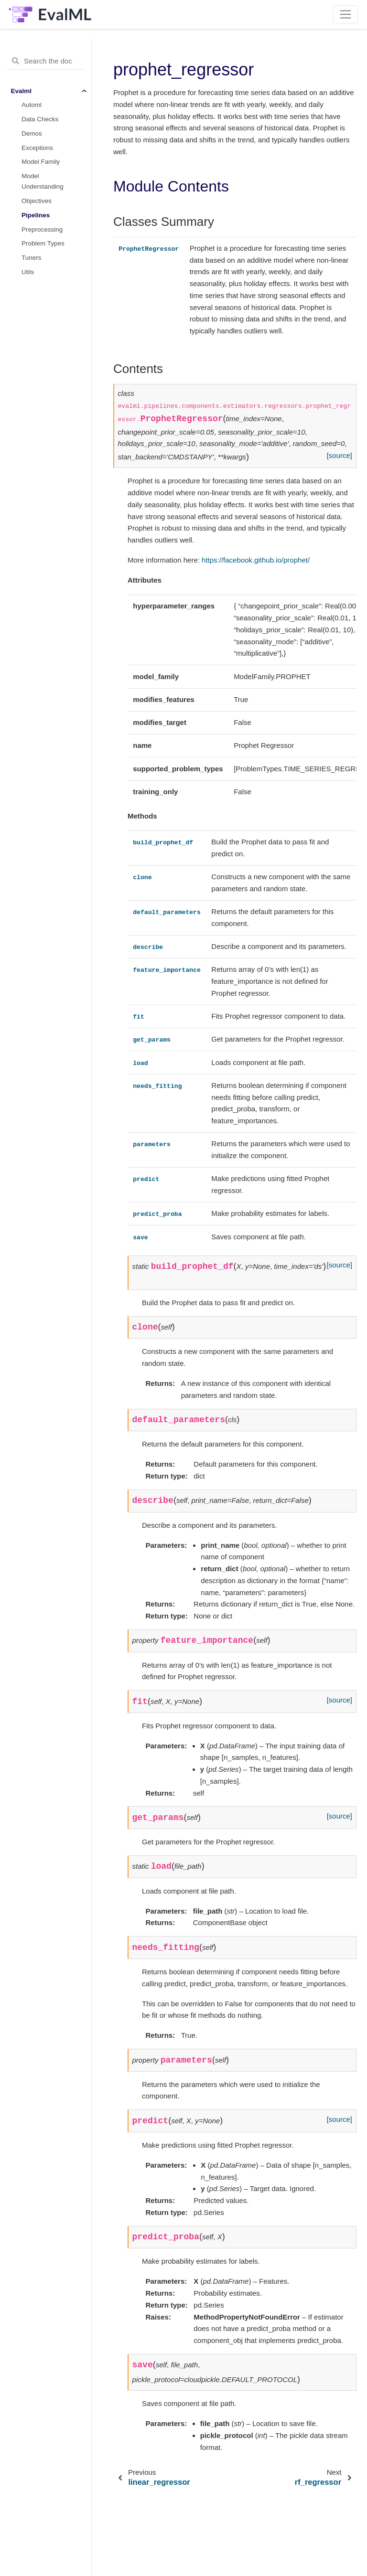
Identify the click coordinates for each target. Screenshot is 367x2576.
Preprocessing (42, 229)
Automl (32, 104)
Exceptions (37, 147)
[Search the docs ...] (45, 61)
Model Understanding (43, 181)
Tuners (32, 257)
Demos (32, 133)
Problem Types (43, 243)
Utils (28, 272)
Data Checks (40, 119)
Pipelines (36, 215)
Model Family (41, 161)
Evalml (21, 91)
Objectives (37, 200)
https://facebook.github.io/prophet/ (256, 560)
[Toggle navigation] (345, 14)
